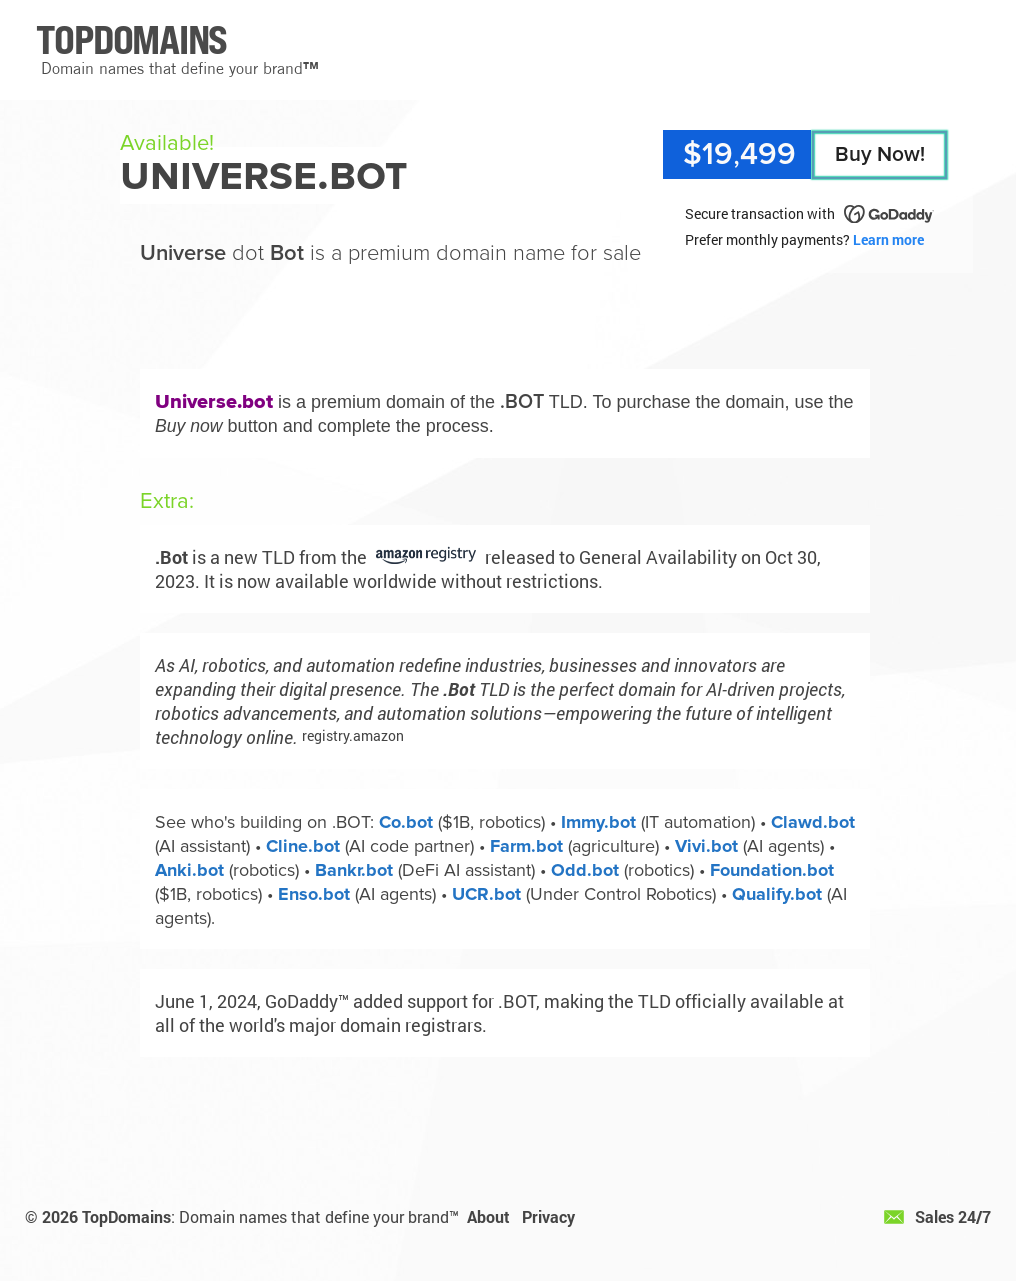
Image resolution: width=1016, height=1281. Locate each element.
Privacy (548, 1216)
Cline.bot (303, 846)
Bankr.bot (354, 870)
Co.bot (406, 822)
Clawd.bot (813, 822)
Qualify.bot (777, 894)
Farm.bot (526, 846)
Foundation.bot (772, 870)
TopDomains (126, 1216)
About (488, 1216)
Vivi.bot (706, 846)
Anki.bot (189, 870)
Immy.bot (598, 822)
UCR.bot (486, 894)
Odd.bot (585, 870)
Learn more (888, 239)
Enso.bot (314, 894)
